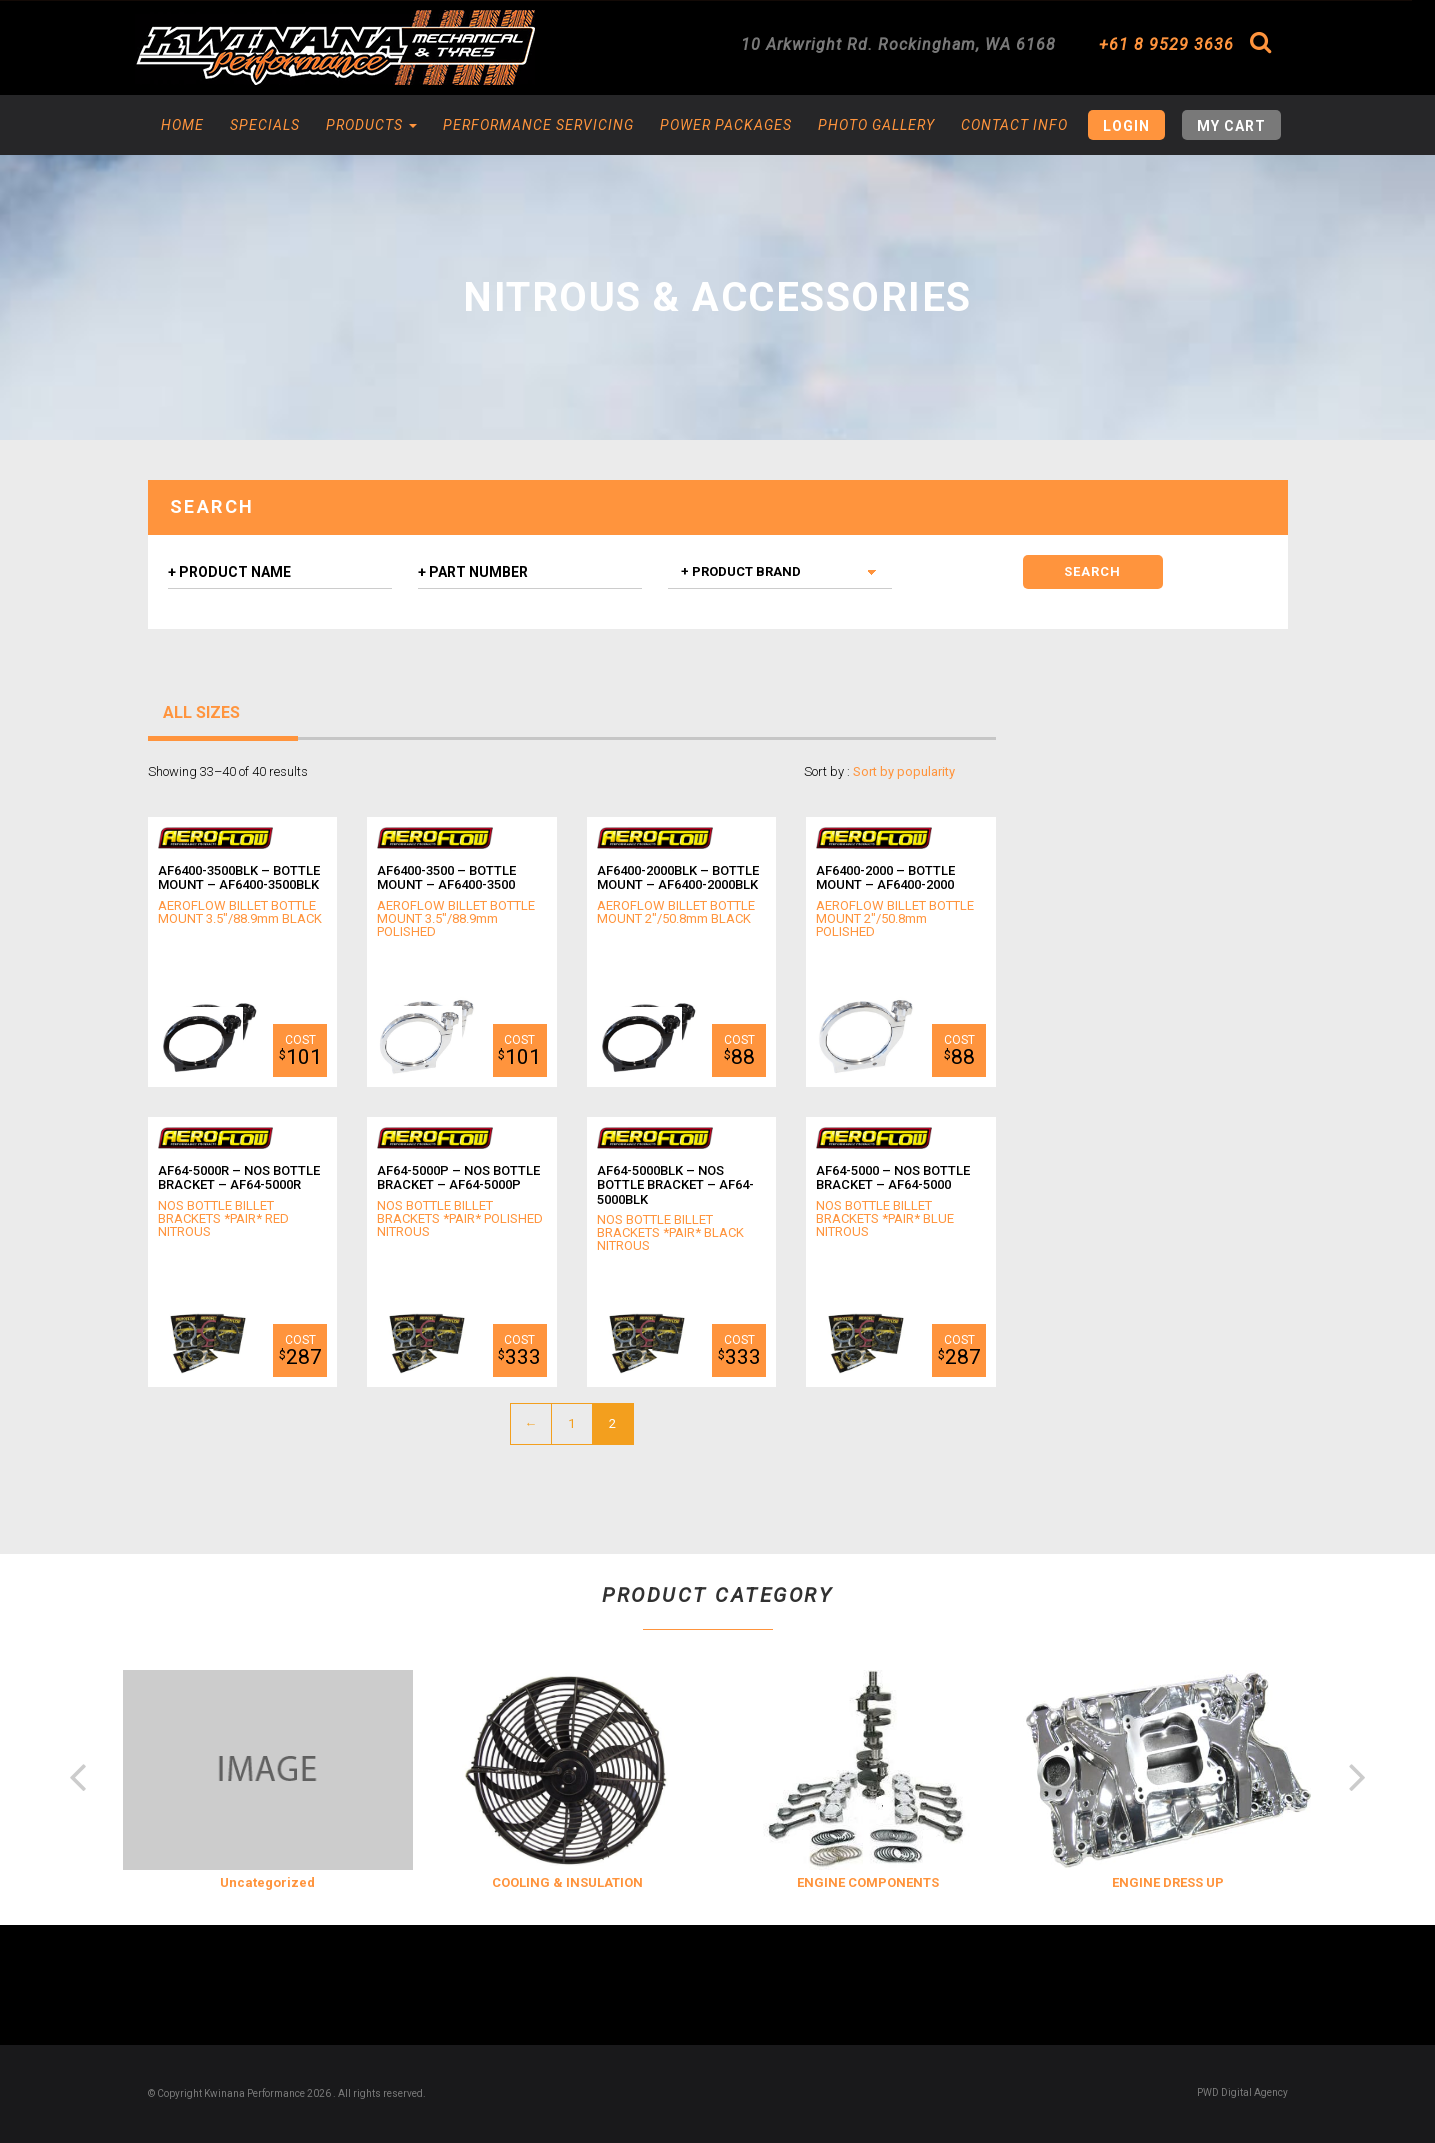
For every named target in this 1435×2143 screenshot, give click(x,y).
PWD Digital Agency (1242, 2092)
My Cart (1231, 126)
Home (182, 125)
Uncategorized (267, 1882)
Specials (265, 125)
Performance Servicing (538, 125)
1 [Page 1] (571, 1423)
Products (371, 125)
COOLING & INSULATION (567, 1882)
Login (1126, 126)
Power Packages (726, 125)
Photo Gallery (876, 125)
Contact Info (1014, 125)
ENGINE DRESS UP (1168, 1882)
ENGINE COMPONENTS (868, 1882)
